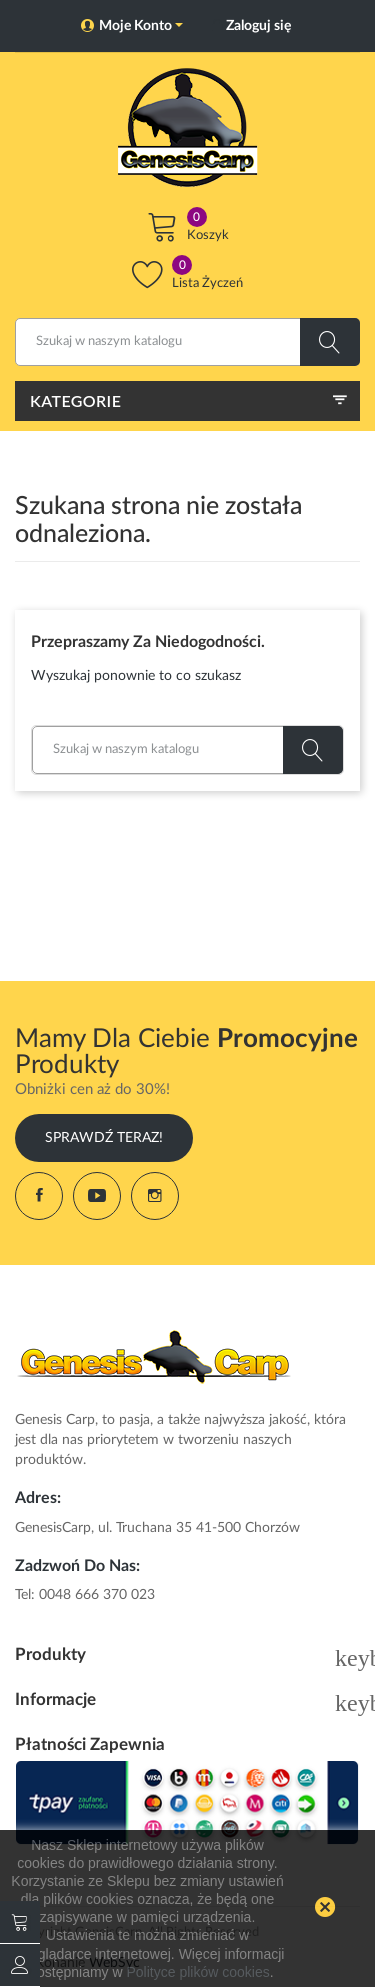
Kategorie (75, 400)
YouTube (97, 1196)
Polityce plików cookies (198, 1972)
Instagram (155, 1196)
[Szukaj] (187, 342)
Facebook (39, 1196)
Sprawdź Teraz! (104, 1138)
